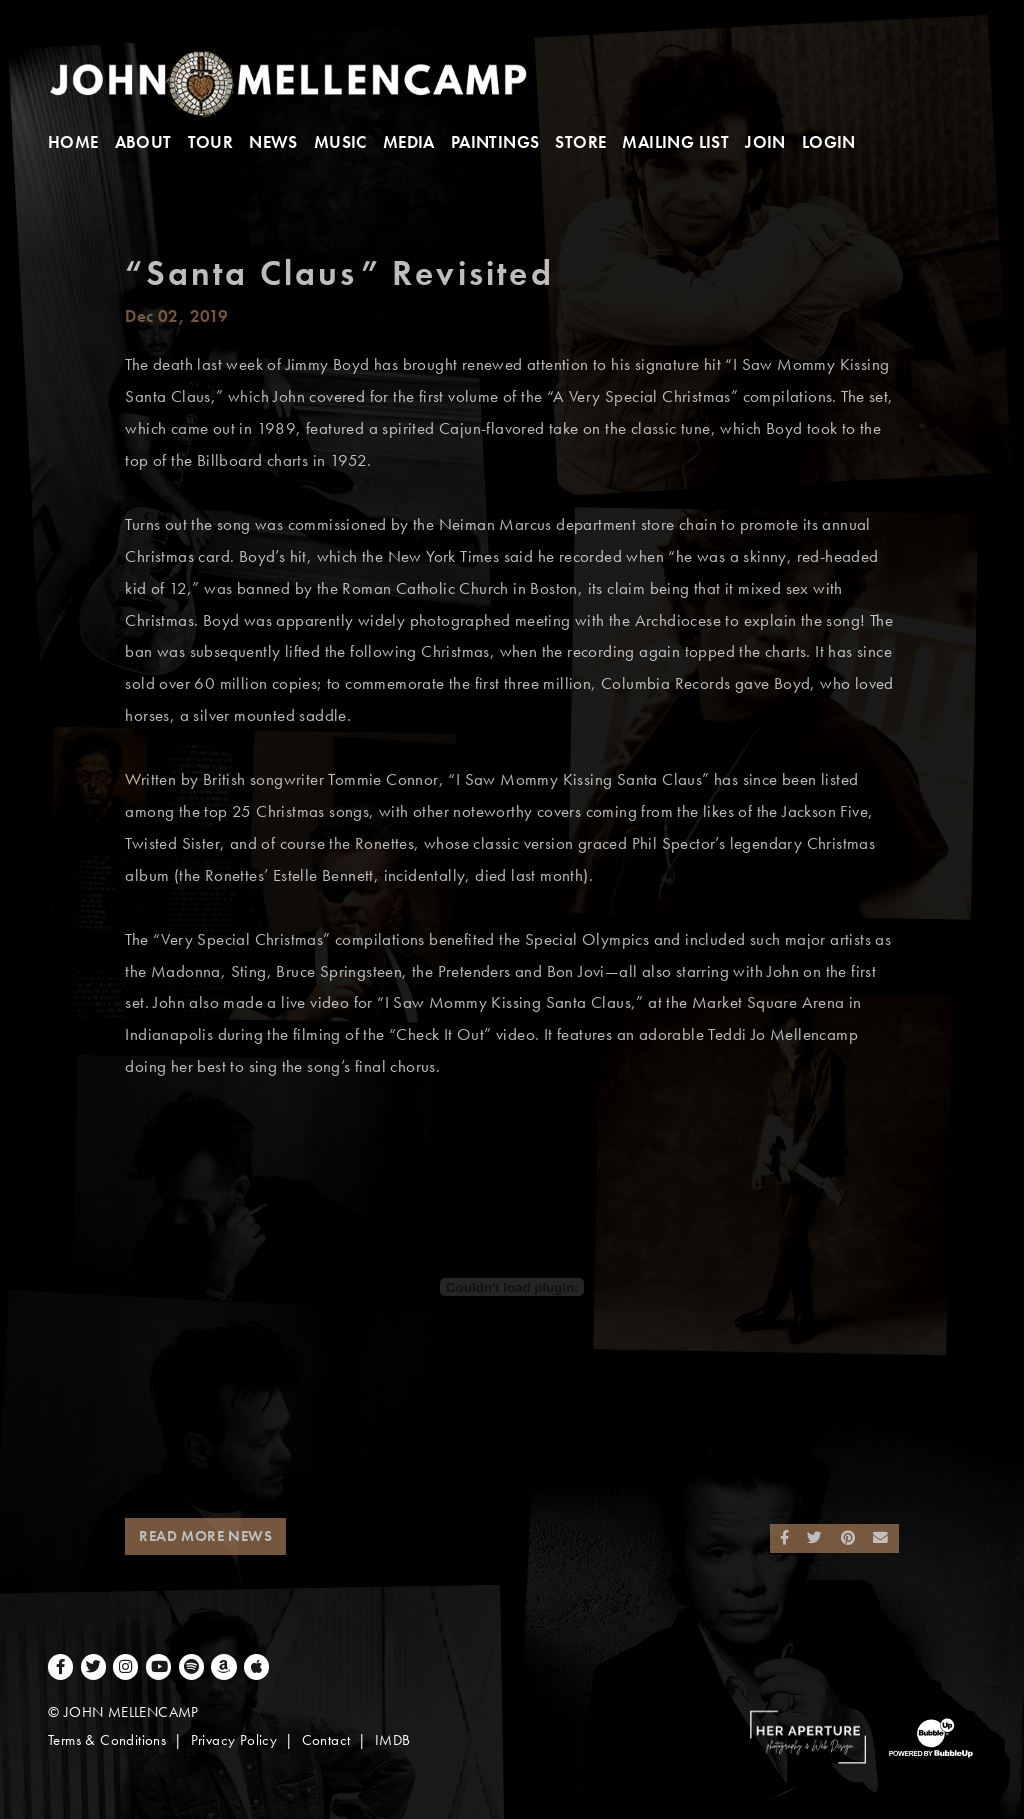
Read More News (205, 1536)
